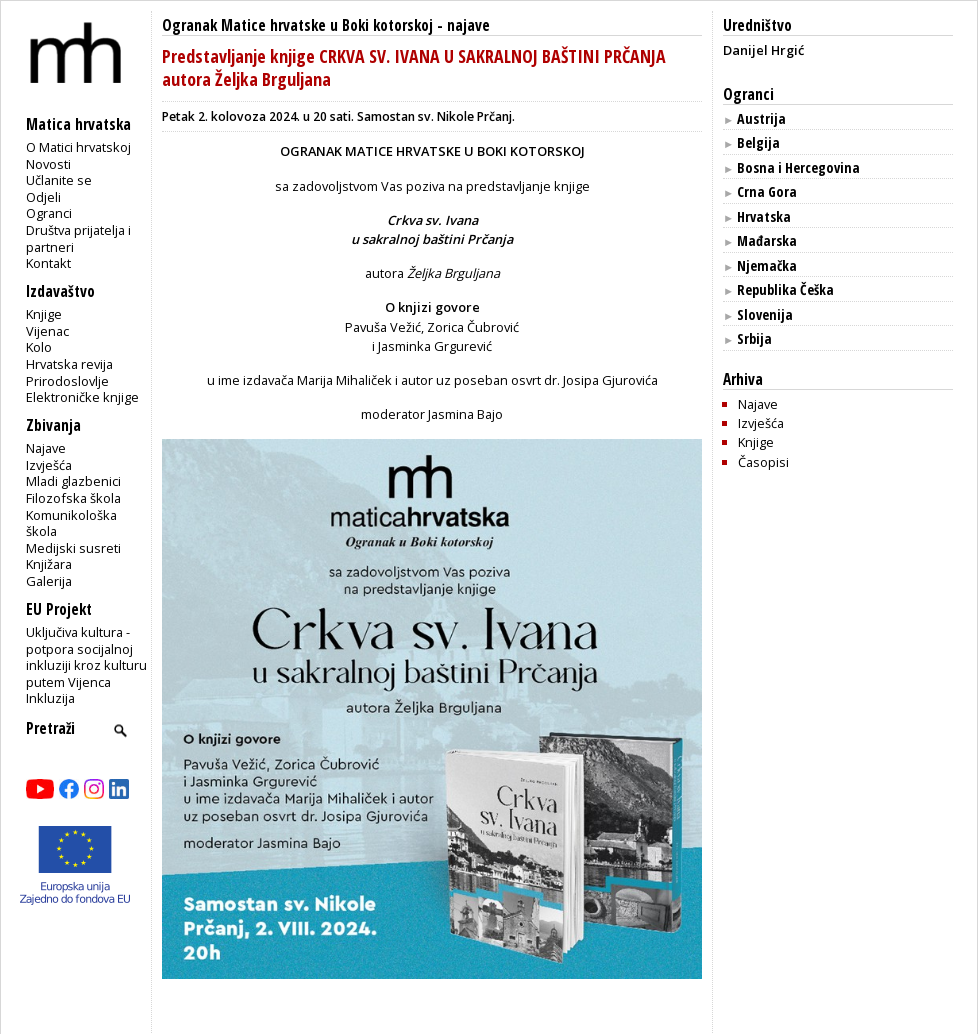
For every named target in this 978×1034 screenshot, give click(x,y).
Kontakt (48, 263)
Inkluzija (50, 698)
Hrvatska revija (69, 364)
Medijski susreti (73, 548)
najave (468, 25)
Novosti (48, 164)
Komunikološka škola (71, 523)
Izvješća (49, 465)
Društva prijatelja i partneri (78, 238)
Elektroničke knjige (82, 397)
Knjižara (49, 564)
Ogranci (49, 213)
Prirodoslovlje (67, 381)
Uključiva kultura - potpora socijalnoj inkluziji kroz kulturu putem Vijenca (86, 657)
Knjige (44, 314)
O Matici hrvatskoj (78, 147)
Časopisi (763, 462)
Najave (46, 448)
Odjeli (43, 197)
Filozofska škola (73, 498)
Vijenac (47, 331)
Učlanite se (59, 180)
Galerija (49, 581)
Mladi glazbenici (73, 481)
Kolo (39, 347)
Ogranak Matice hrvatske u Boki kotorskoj (297, 25)
